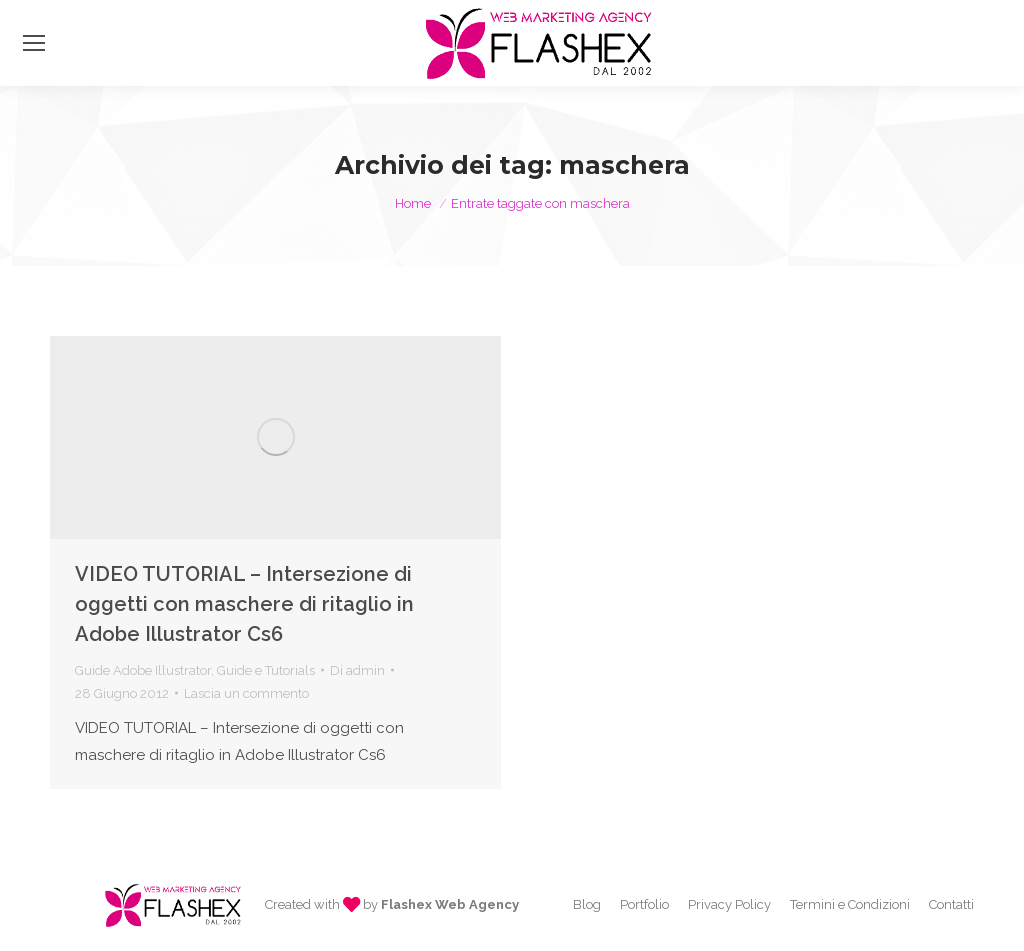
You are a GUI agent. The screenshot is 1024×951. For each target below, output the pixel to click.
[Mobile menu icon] (34, 43)
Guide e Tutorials (266, 670)
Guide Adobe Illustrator (143, 670)
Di (357, 670)
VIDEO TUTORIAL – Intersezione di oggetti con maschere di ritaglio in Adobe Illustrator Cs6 (244, 604)
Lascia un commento (246, 693)
